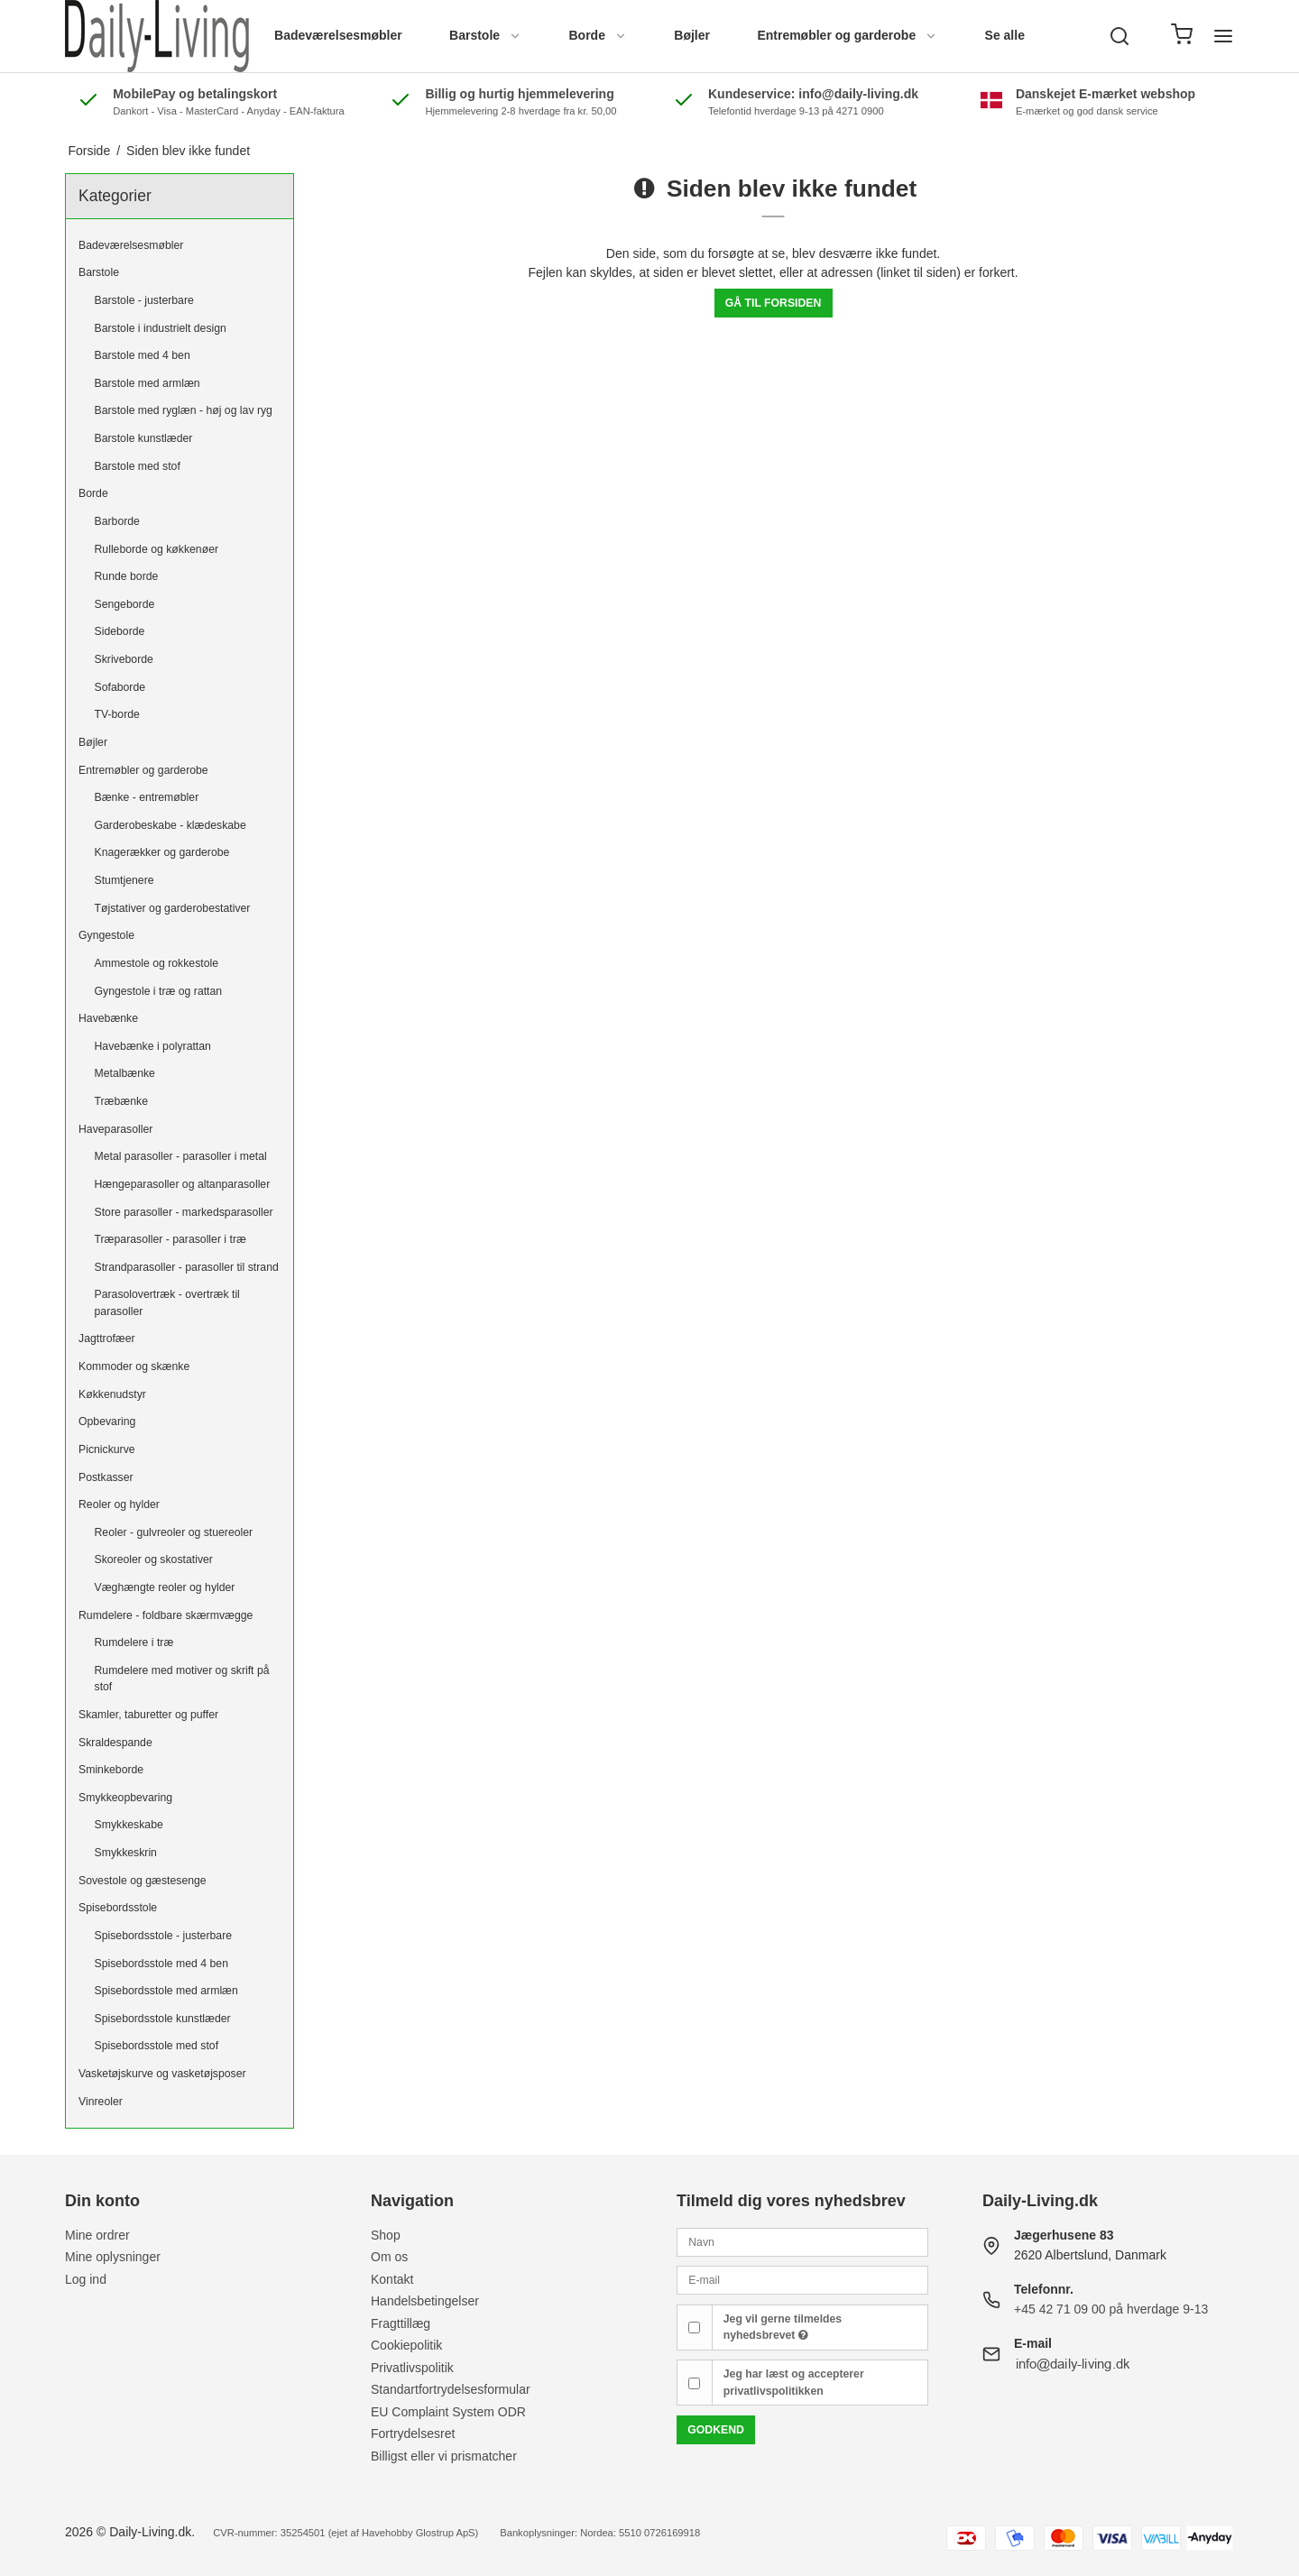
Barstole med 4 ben (142, 355)
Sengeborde (125, 604)
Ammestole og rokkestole (157, 963)
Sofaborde (120, 687)
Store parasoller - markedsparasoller (184, 1212)
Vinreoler (100, 2101)
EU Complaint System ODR (448, 2412)
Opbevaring (106, 1421)
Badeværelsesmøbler (338, 35)
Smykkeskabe (129, 1824)
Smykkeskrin (126, 1852)
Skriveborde (124, 659)
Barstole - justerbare (144, 300)
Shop (386, 2235)
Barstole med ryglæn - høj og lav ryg (183, 410)
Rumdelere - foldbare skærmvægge (165, 1615)
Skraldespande (115, 1742)
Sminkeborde (110, 1769)
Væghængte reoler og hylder (165, 1587)
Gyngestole (106, 935)
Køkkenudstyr (112, 1394)
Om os (389, 2256)
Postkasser (106, 1477)
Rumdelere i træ (134, 1642)
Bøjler (692, 35)
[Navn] (802, 2240)
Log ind (85, 2279)
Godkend (715, 2430)
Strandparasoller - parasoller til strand (187, 1267)
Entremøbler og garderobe (847, 35)
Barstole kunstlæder (144, 438)
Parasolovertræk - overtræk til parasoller (167, 1302)
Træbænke (121, 1101)
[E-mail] (802, 2279)
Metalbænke (125, 1073)
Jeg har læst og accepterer (793, 2382)
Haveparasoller (115, 1129)
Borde (597, 35)
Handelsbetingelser (425, 2301)
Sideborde (120, 631)
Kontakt (392, 2279)
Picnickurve (106, 1449)
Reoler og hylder (119, 1504)
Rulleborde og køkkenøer (157, 549)
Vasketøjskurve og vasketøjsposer (162, 2073)
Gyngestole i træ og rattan (159, 991)
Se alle (1005, 35)
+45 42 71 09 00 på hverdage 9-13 (1111, 2309)
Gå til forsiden (773, 303)
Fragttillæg (400, 2323)
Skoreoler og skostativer (154, 1559)
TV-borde (117, 714)
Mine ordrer (97, 2235)
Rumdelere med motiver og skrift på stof (182, 1678)
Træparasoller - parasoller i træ (170, 1239)
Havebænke (108, 1018)
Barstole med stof (137, 466)
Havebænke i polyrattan (153, 1046)
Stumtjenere (124, 880)
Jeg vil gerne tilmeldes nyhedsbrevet (782, 2327)
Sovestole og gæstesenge (142, 1880)
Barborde (117, 521)
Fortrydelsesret (413, 2433)
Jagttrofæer (106, 1338)
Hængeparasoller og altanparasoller (183, 1184)
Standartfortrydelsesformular (450, 2389)
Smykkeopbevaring (125, 1797)
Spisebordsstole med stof (157, 2045)
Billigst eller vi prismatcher (444, 2456)
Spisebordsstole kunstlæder (163, 2018)
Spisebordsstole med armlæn (166, 1990)
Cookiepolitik (406, 2345)
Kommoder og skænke (133, 1366)
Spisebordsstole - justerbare (164, 1935)
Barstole (485, 35)
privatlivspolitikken (773, 2391)
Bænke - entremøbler (147, 797)
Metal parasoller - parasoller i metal (181, 1156)
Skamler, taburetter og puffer (148, 1714)
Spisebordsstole (117, 1907)
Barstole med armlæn (147, 383)
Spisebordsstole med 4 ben (161, 1963)
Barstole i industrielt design (160, 328)
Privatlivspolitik (412, 2367)
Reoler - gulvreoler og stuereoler (174, 1532)
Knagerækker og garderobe (162, 852)
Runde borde (127, 576)
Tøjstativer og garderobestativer (173, 908)
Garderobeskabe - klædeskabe (170, 825)
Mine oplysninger (113, 2256)
